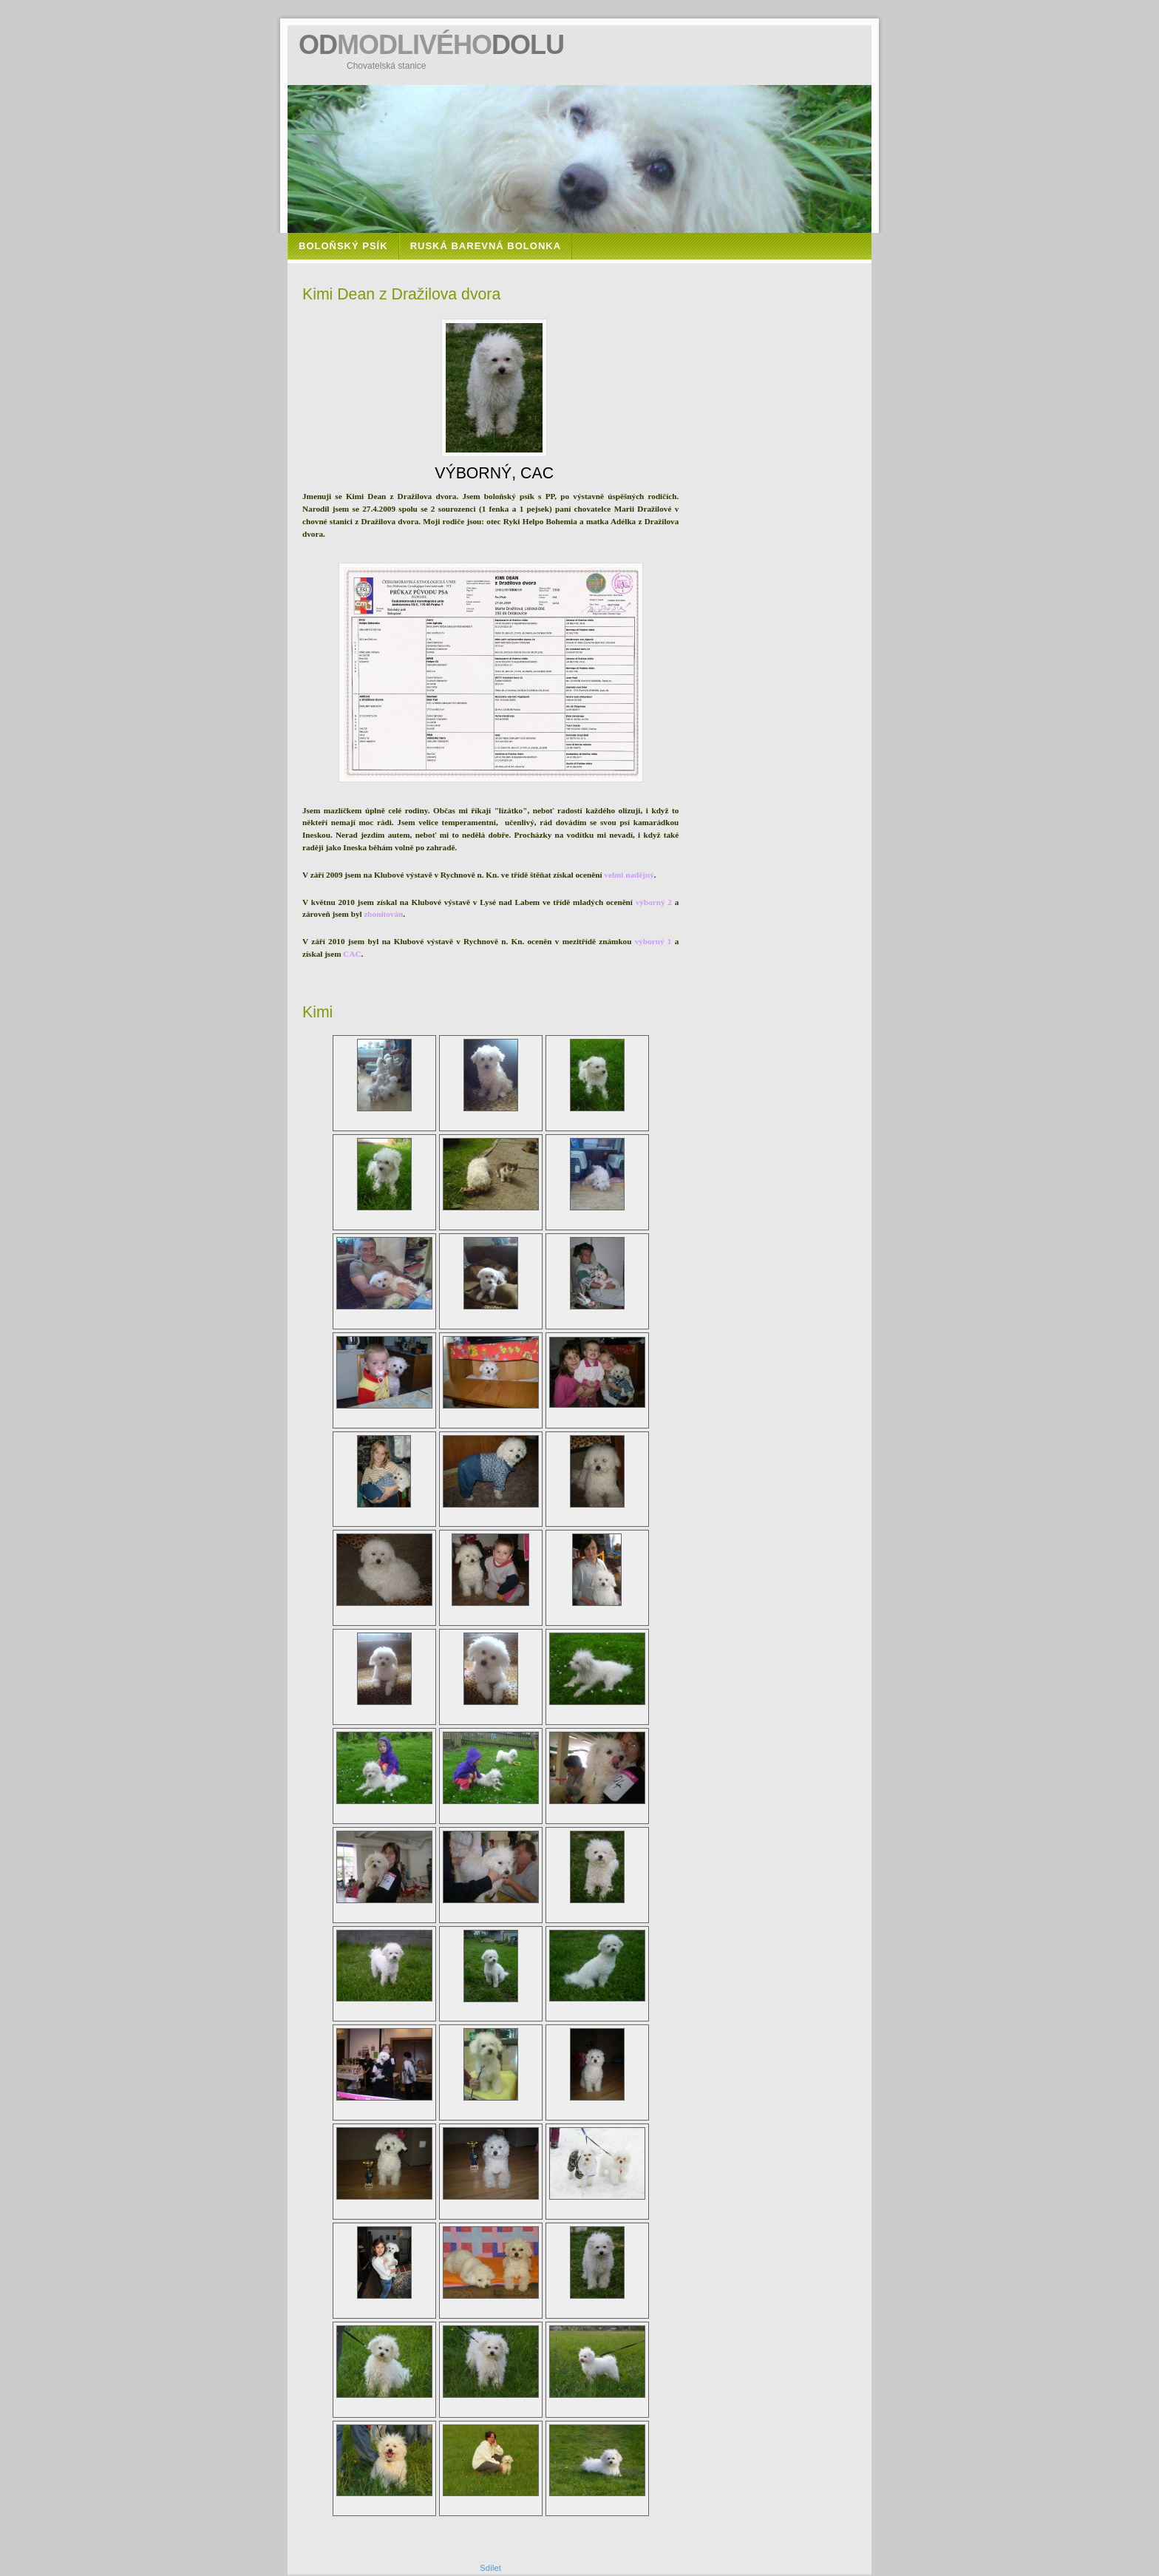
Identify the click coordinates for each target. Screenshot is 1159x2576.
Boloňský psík (343, 245)
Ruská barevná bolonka (485, 245)
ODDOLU (431, 45)
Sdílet (490, 2567)
